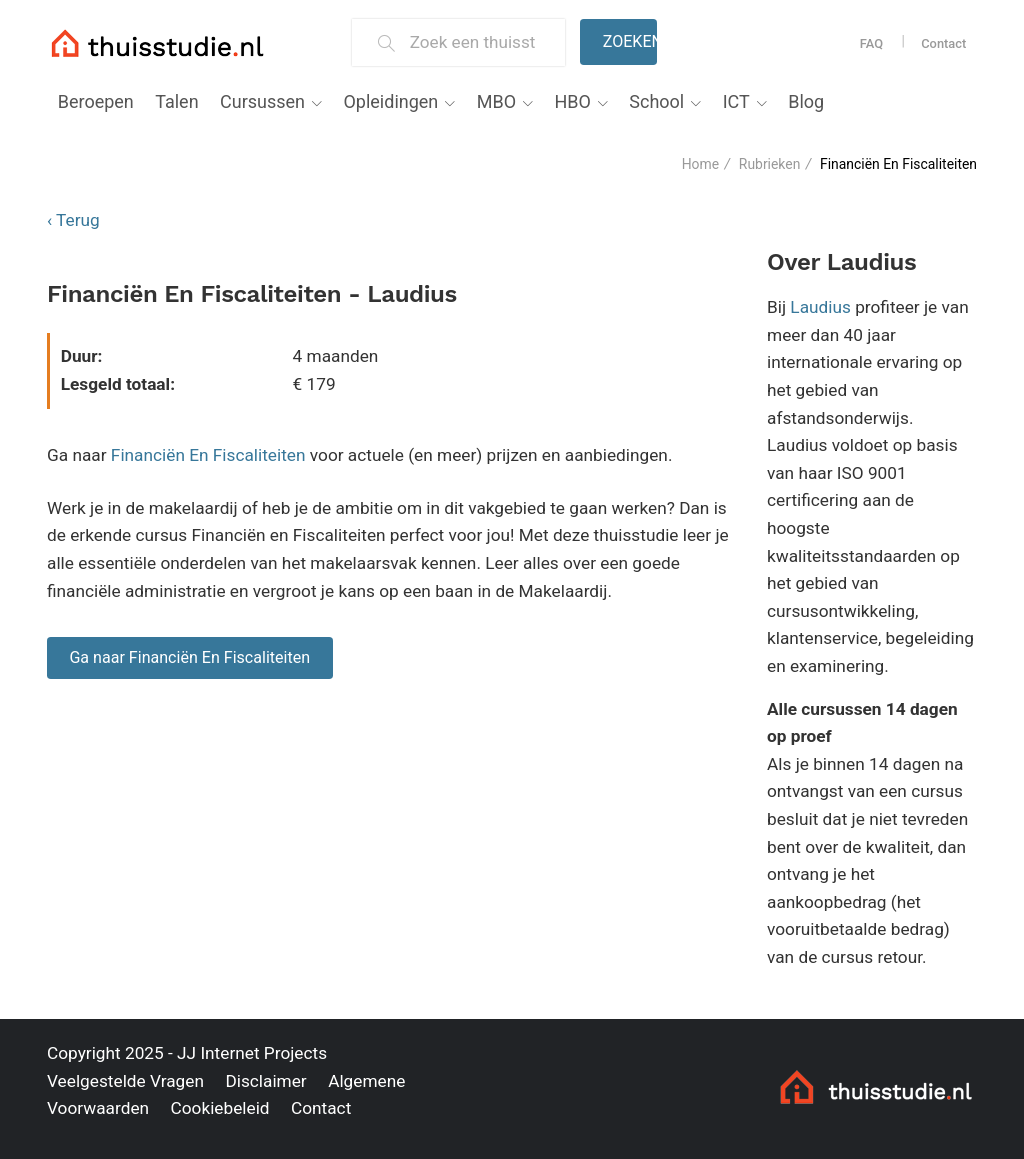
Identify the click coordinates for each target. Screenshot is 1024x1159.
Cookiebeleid (219, 1108)
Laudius (820, 307)
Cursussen (262, 101)
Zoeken (630, 41)
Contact (943, 43)
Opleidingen (390, 101)
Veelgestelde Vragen (125, 1081)
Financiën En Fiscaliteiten (208, 455)
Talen (176, 101)
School (656, 101)
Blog (806, 101)
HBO (572, 101)
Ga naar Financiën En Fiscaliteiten (189, 657)
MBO (496, 101)
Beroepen (96, 101)
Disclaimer (265, 1081)
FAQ (871, 43)
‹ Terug (73, 220)
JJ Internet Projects (252, 1053)
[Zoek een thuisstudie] (479, 42)
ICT (736, 101)
